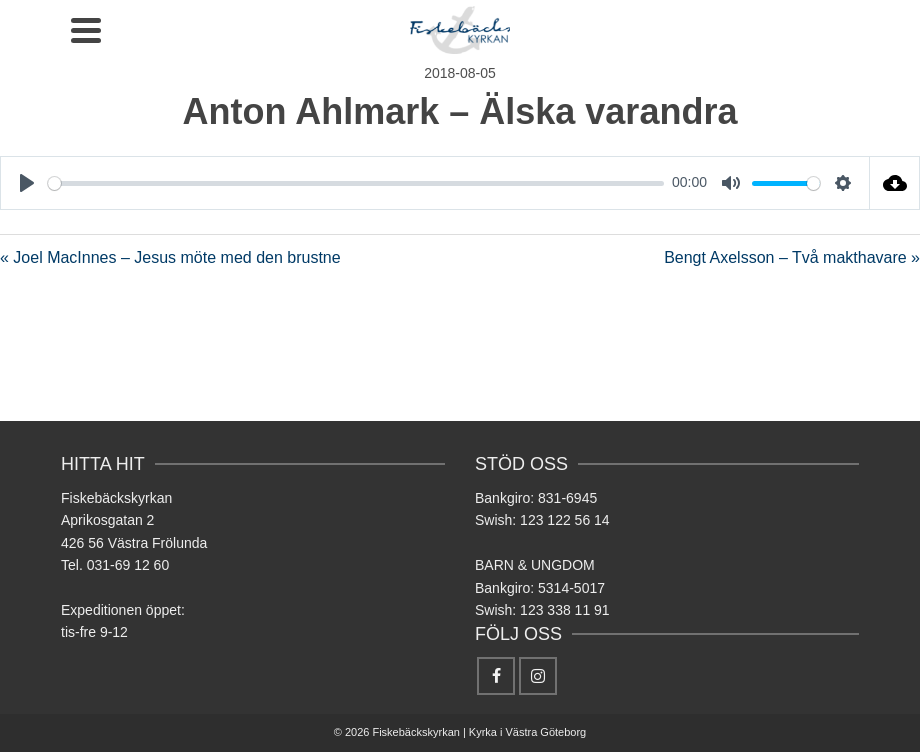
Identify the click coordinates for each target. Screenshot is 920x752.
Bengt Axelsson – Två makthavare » (792, 257)
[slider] (356, 183)
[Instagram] (538, 676)
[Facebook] (496, 676)
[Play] (27, 183)
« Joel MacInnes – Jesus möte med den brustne (170, 257)
